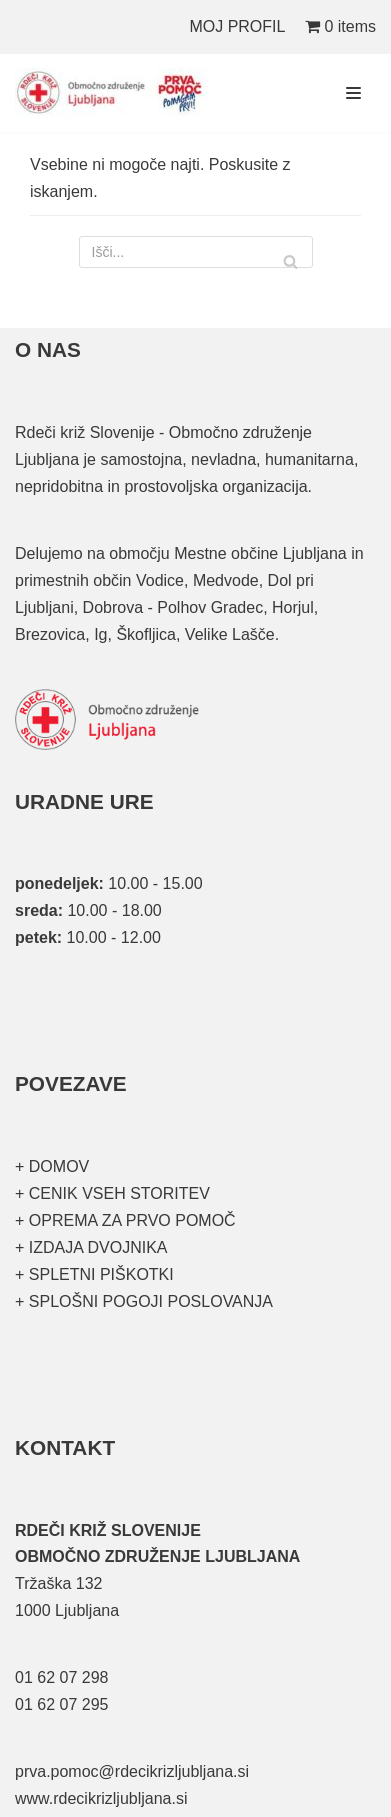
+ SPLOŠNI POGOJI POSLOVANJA (144, 1301)
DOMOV (59, 1166)
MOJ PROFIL (237, 26)
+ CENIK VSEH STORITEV (112, 1193)
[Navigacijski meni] (353, 93)
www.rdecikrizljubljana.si (101, 1798)
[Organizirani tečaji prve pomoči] (115, 93)
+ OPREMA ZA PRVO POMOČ (125, 1220)
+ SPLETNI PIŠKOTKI (94, 1274)
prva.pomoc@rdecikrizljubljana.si (132, 1771)
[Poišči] (196, 252)
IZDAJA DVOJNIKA (95, 1247)
